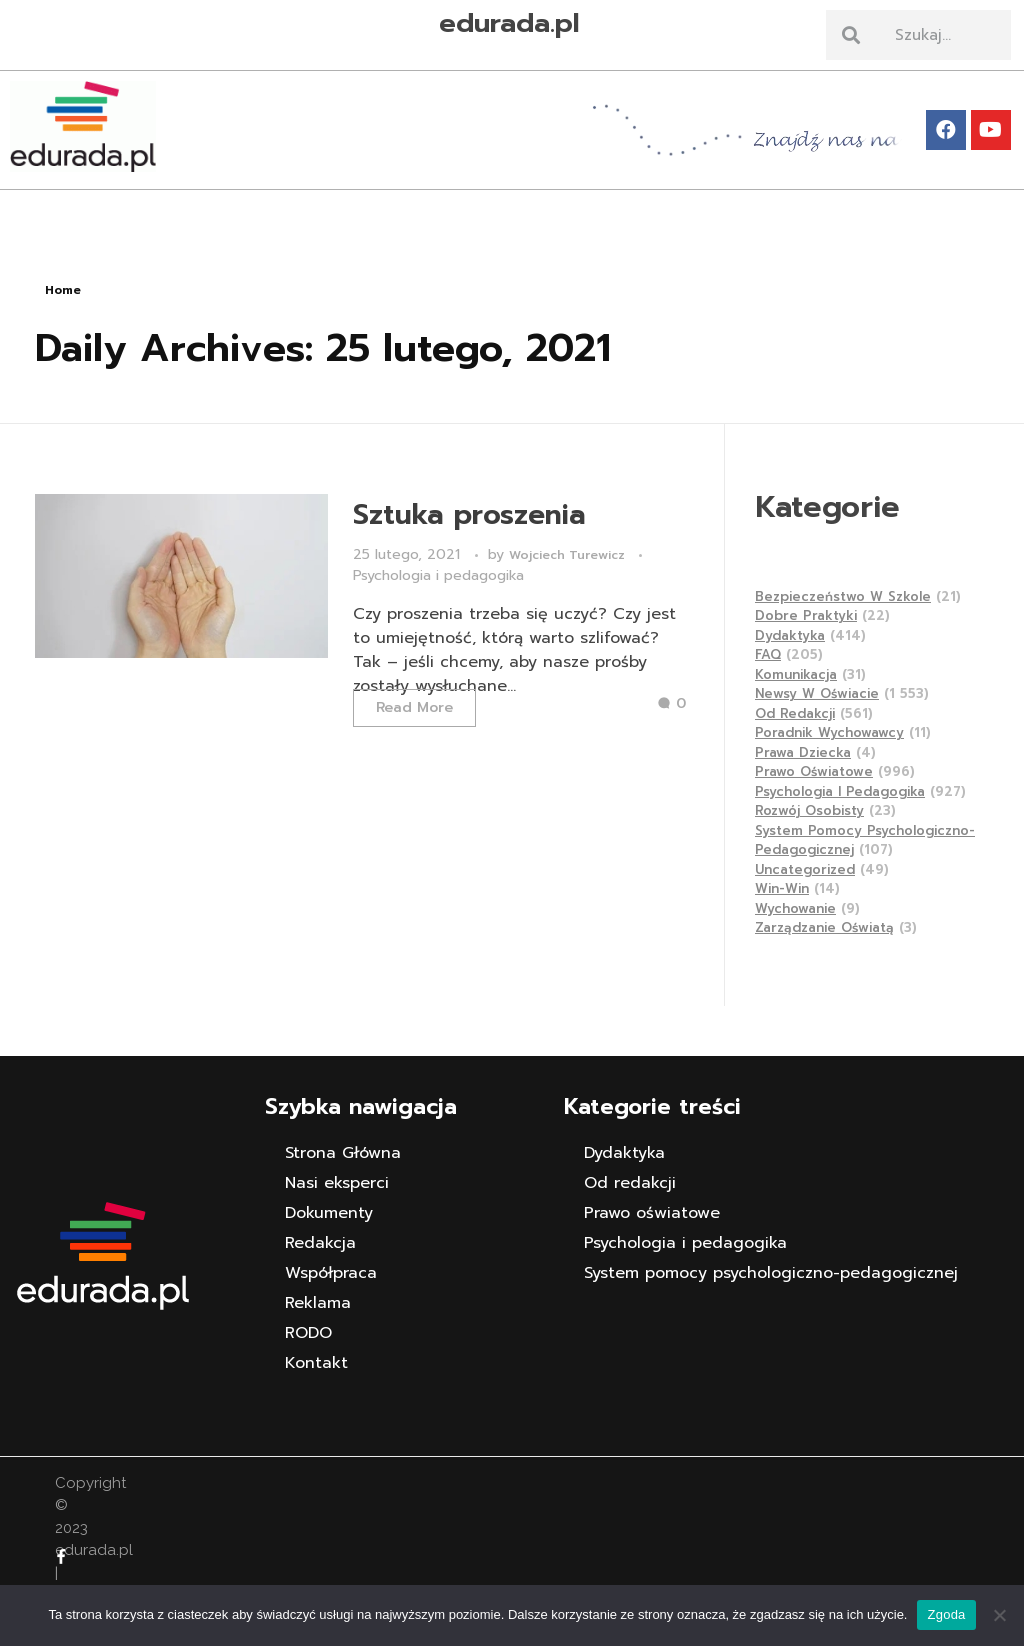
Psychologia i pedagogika (438, 575)
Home (63, 290)
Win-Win (782, 888)
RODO (308, 1333)
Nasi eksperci (337, 1183)
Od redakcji (795, 713)
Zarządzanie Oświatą (824, 927)
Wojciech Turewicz (569, 555)
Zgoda (946, 1614)
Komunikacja (796, 674)
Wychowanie (795, 908)
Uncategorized (805, 869)
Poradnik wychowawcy (829, 732)
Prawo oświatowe (814, 771)
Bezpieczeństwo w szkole (843, 596)
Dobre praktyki (806, 615)
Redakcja (320, 1243)
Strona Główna (343, 1153)
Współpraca (331, 1273)
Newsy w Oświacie (817, 693)
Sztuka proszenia (469, 514)
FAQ (768, 654)
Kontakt (316, 1363)
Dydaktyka (790, 635)
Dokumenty (329, 1213)
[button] (512, 205)
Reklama (318, 1303)
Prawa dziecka (803, 752)
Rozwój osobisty (809, 810)
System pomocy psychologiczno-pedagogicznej (771, 1273)
